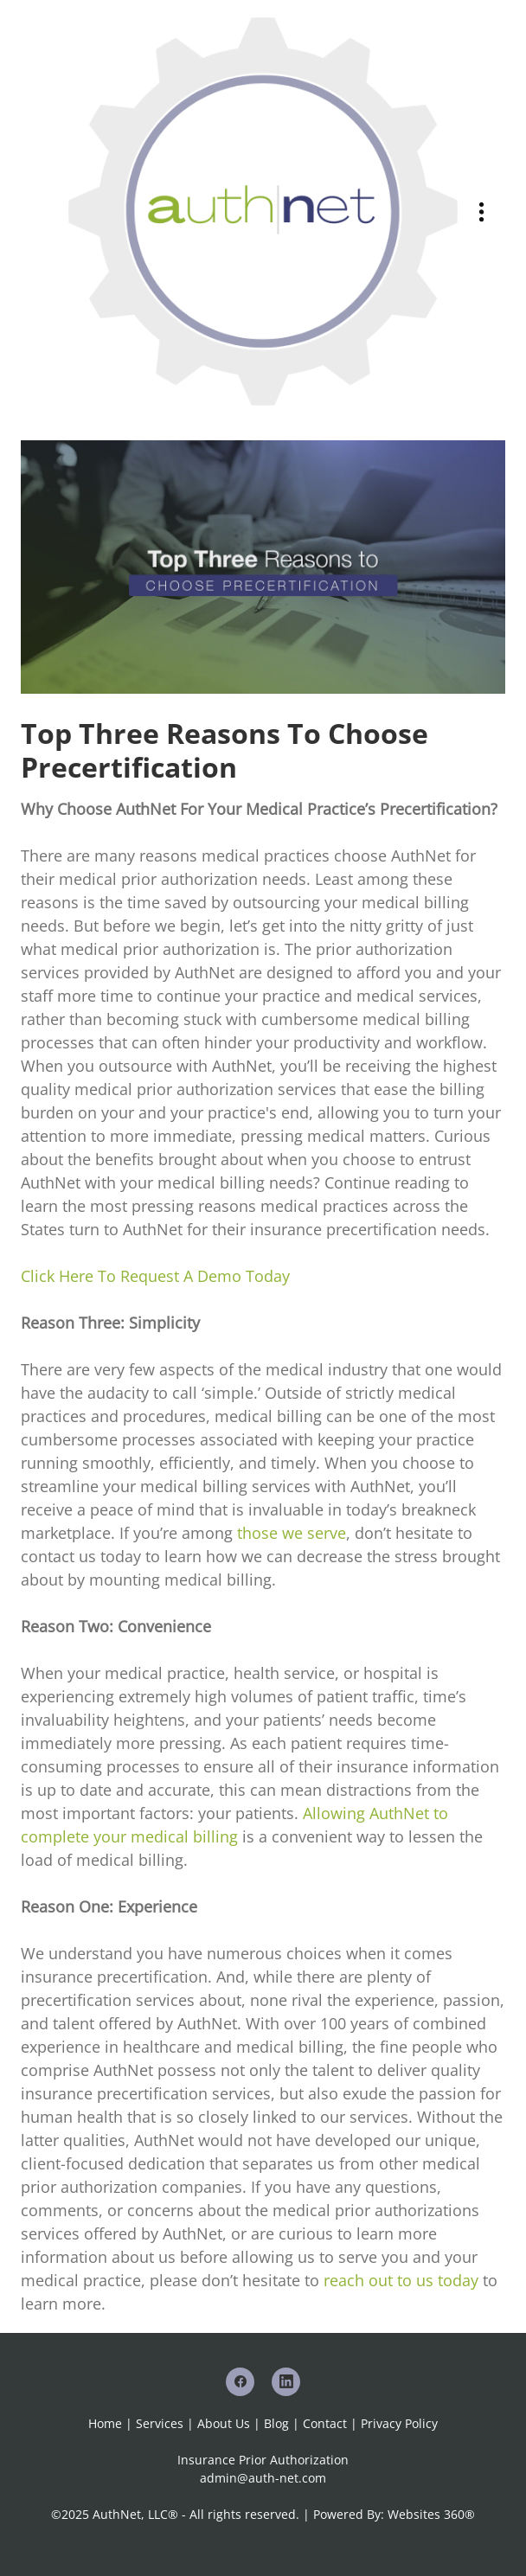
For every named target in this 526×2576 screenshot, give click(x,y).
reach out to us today (401, 2280)
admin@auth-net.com (263, 2478)
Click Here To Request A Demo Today (155, 1276)
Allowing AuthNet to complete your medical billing (234, 1825)
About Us (223, 2423)
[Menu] (481, 211)
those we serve (291, 1533)
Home (106, 2423)
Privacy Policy (399, 2423)
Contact (325, 2423)
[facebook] (240, 2382)
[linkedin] (286, 2382)
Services (159, 2423)
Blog (276, 2423)
